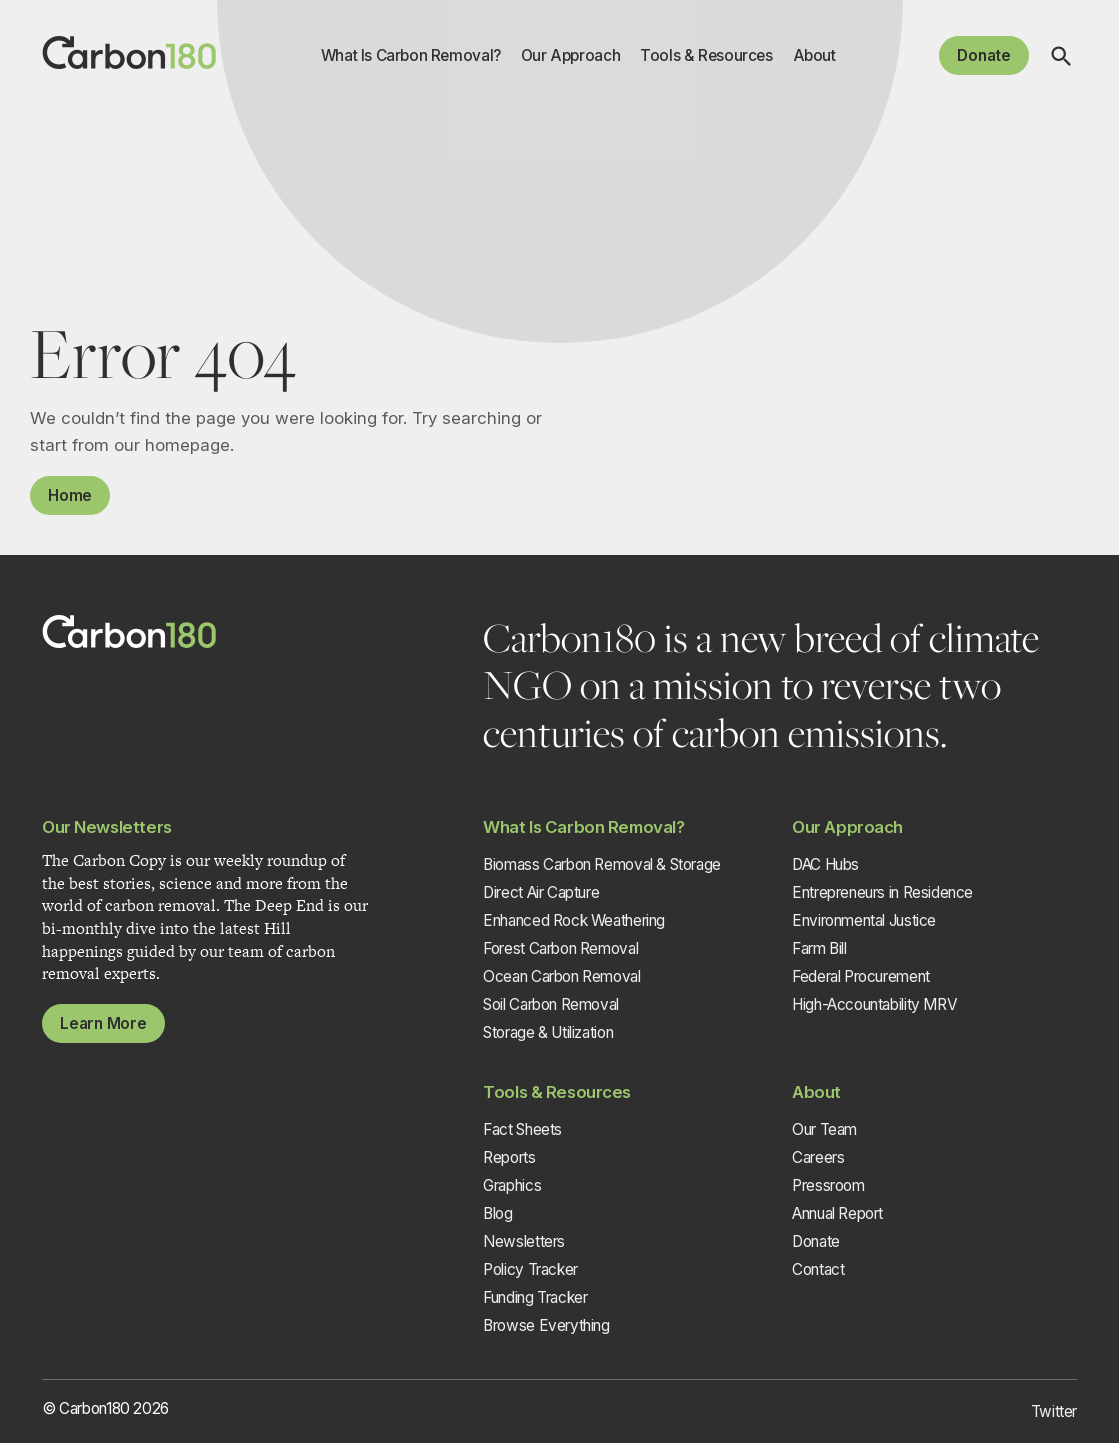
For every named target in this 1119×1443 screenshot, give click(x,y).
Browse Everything (546, 1325)
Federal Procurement (861, 976)
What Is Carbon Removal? (411, 55)
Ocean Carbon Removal (561, 976)
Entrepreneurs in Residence (882, 892)
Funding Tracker (535, 1297)
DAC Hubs (825, 864)
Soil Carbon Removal (551, 1004)
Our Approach (570, 55)
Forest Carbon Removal (560, 948)
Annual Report (837, 1213)
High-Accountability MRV (874, 1004)
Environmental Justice (864, 920)
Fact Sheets (522, 1129)
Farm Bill (819, 948)
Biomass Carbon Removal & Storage (602, 864)
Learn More (103, 1023)
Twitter (1054, 1411)
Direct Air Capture (541, 892)
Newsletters (524, 1241)
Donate (984, 55)
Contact (818, 1269)
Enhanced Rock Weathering (574, 920)
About (814, 55)
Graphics (512, 1185)
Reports (509, 1157)
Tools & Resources (706, 55)
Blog (497, 1213)
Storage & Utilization (548, 1032)
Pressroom (828, 1185)
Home (70, 495)
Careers (818, 1157)
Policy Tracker (530, 1269)
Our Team (824, 1129)
